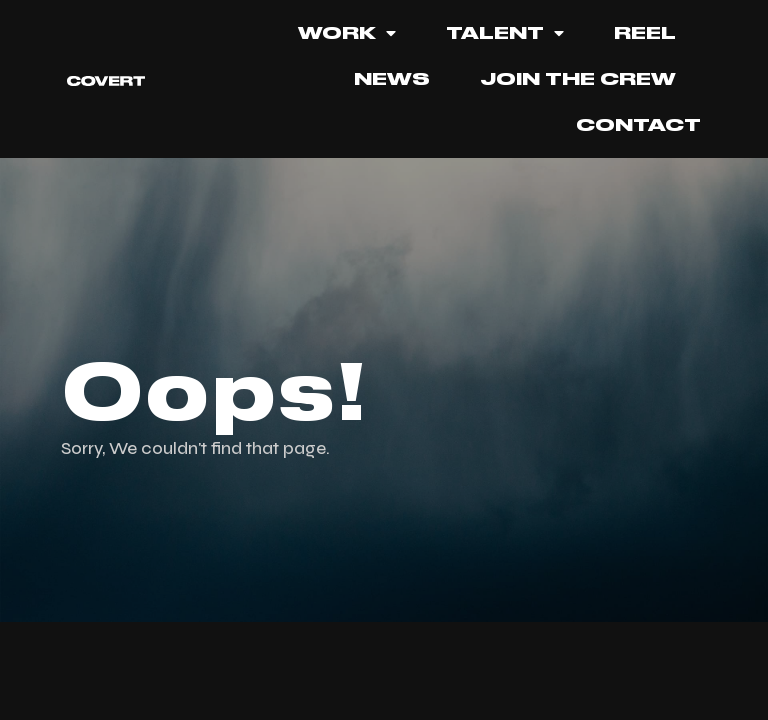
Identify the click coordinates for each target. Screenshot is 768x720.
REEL (645, 33)
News (392, 79)
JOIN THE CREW (578, 79)
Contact (638, 125)
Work (347, 33)
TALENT (505, 33)
